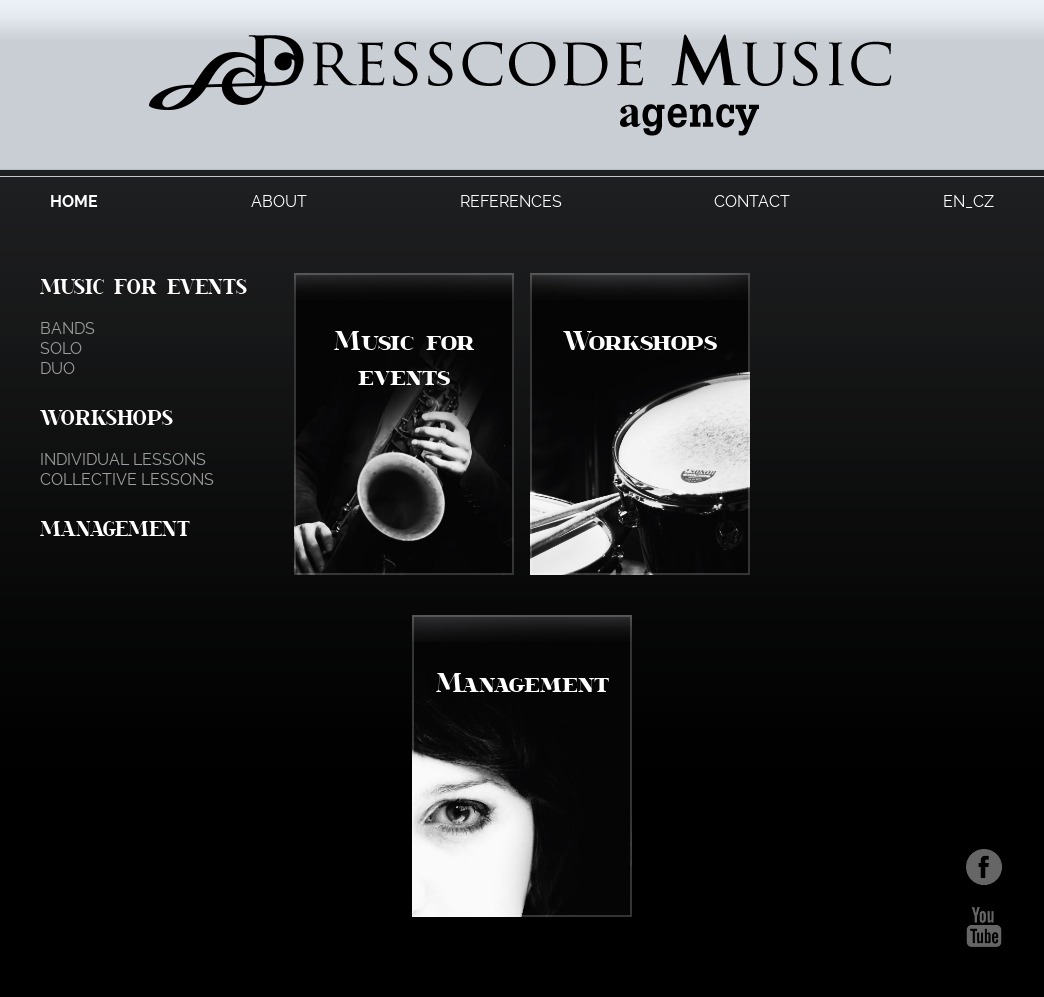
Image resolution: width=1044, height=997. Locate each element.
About (279, 201)
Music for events (143, 286)
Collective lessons (127, 479)
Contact (752, 201)
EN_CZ (968, 201)
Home (74, 201)
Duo (57, 368)
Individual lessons (123, 459)
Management (115, 528)
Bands (67, 328)
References (511, 201)
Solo (61, 348)
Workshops (106, 417)
